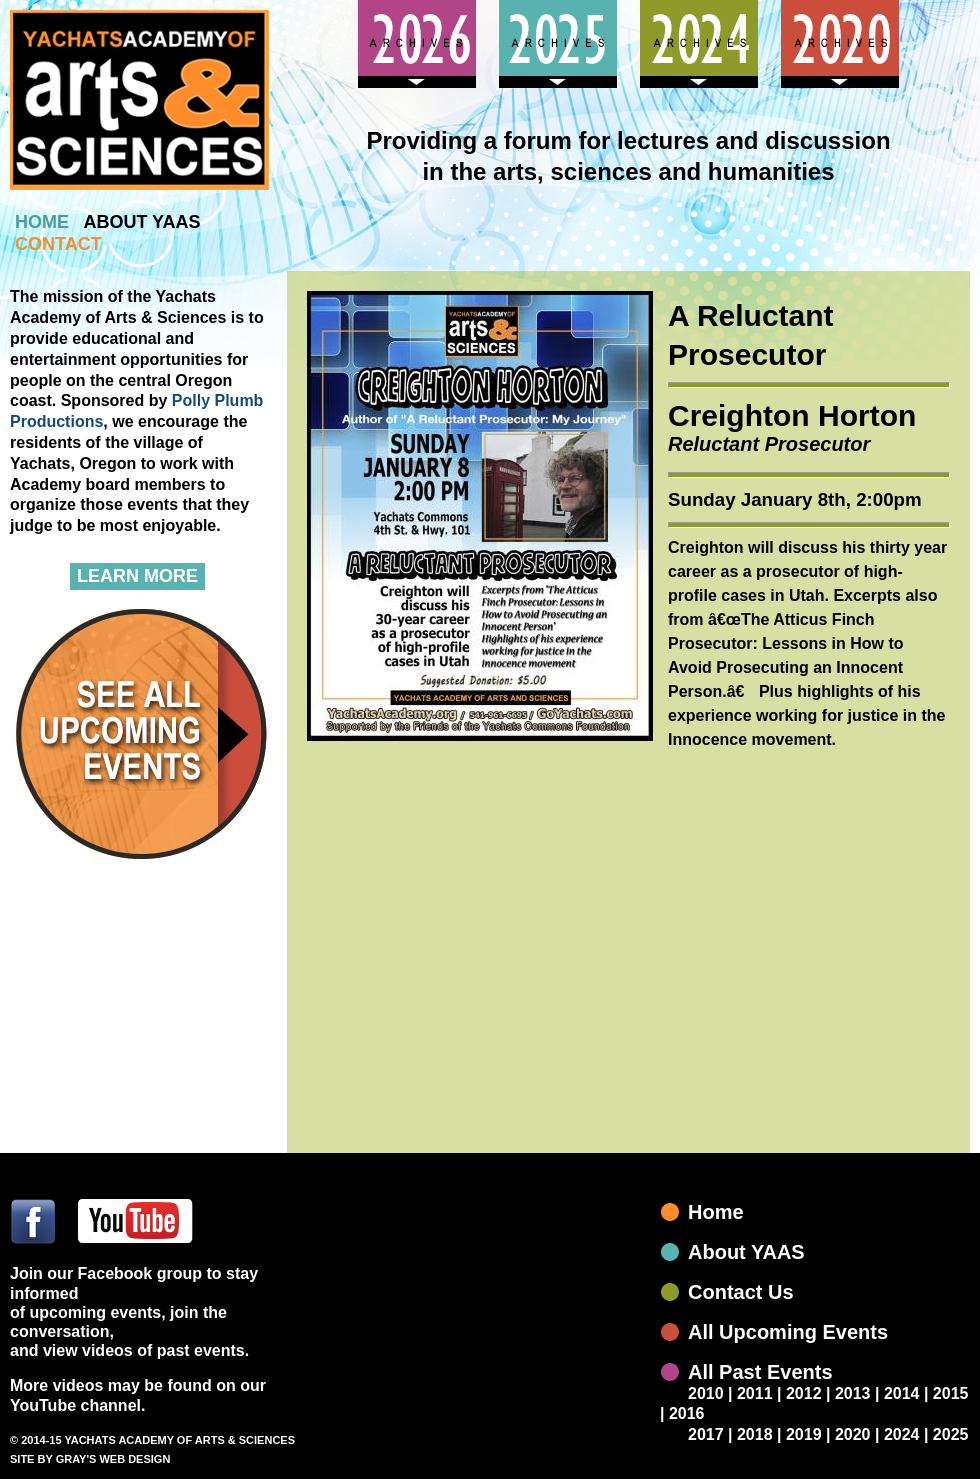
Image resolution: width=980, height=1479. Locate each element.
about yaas (141, 222)
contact (58, 244)
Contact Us (741, 1292)
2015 (951, 1393)
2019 (804, 1434)
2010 (706, 1393)
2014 (902, 1393)
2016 (687, 1413)
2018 (755, 1434)
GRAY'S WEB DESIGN (113, 1459)
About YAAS (746, 1252)
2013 (853, 1393)
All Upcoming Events (788, 1332)
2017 (706, 1434)
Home (716, 1212)
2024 (902, 1434)
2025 (951, 1434)
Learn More (137, 576)
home (42, 222)
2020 (853, 1434)
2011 (755, 1393)
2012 (804, 1393)
